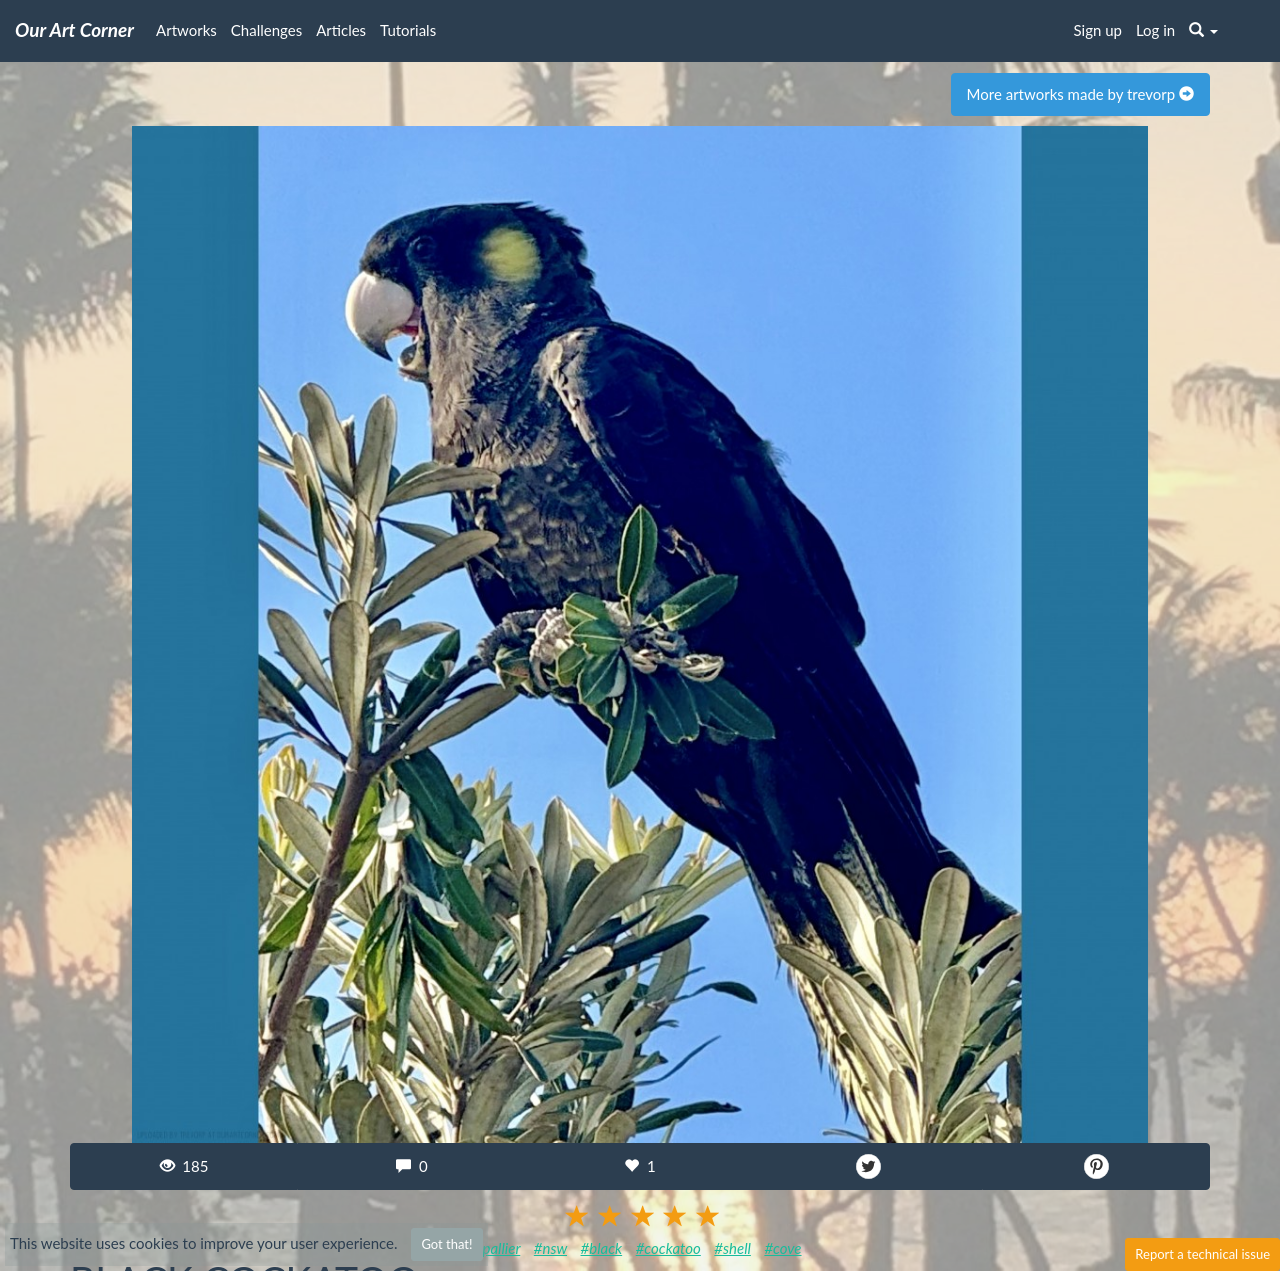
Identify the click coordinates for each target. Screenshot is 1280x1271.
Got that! (446, 1244)
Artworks (186, 30)
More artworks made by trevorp (1080, 94)
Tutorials (408, 30)
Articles (341, 30)
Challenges (266, 30)
